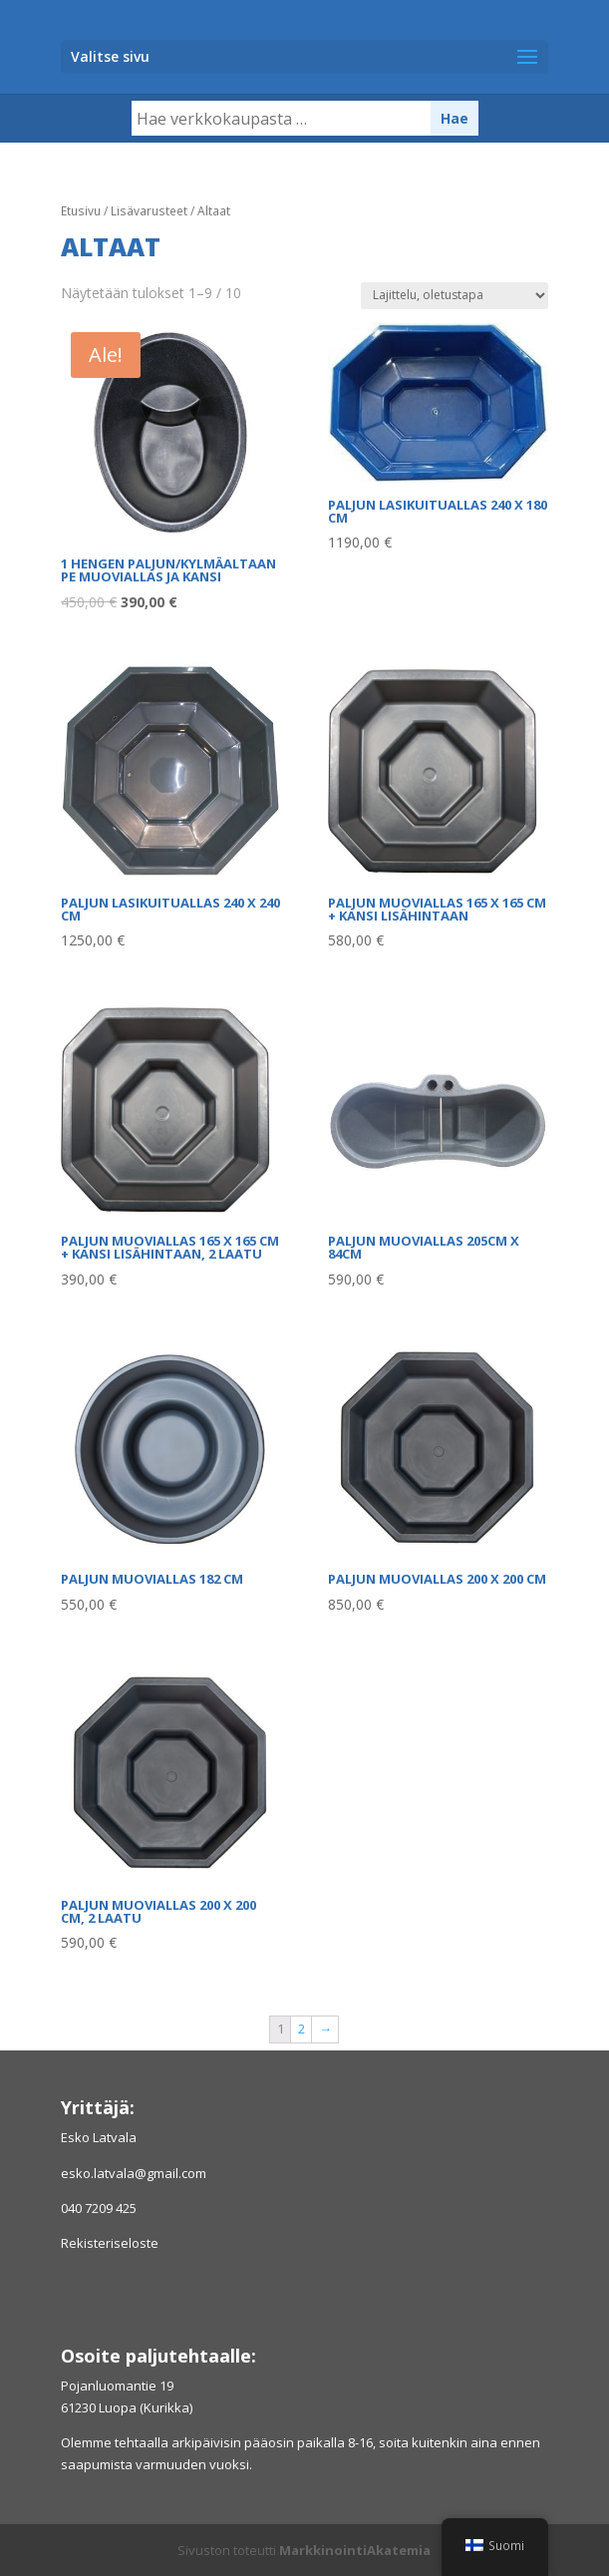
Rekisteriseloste (109, 2243)
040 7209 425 (99, 2208)
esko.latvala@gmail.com (133, 2173)
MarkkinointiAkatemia (355, 2550)
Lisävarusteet (149, 210)
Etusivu (81, 210)
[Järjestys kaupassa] (454, 295)
